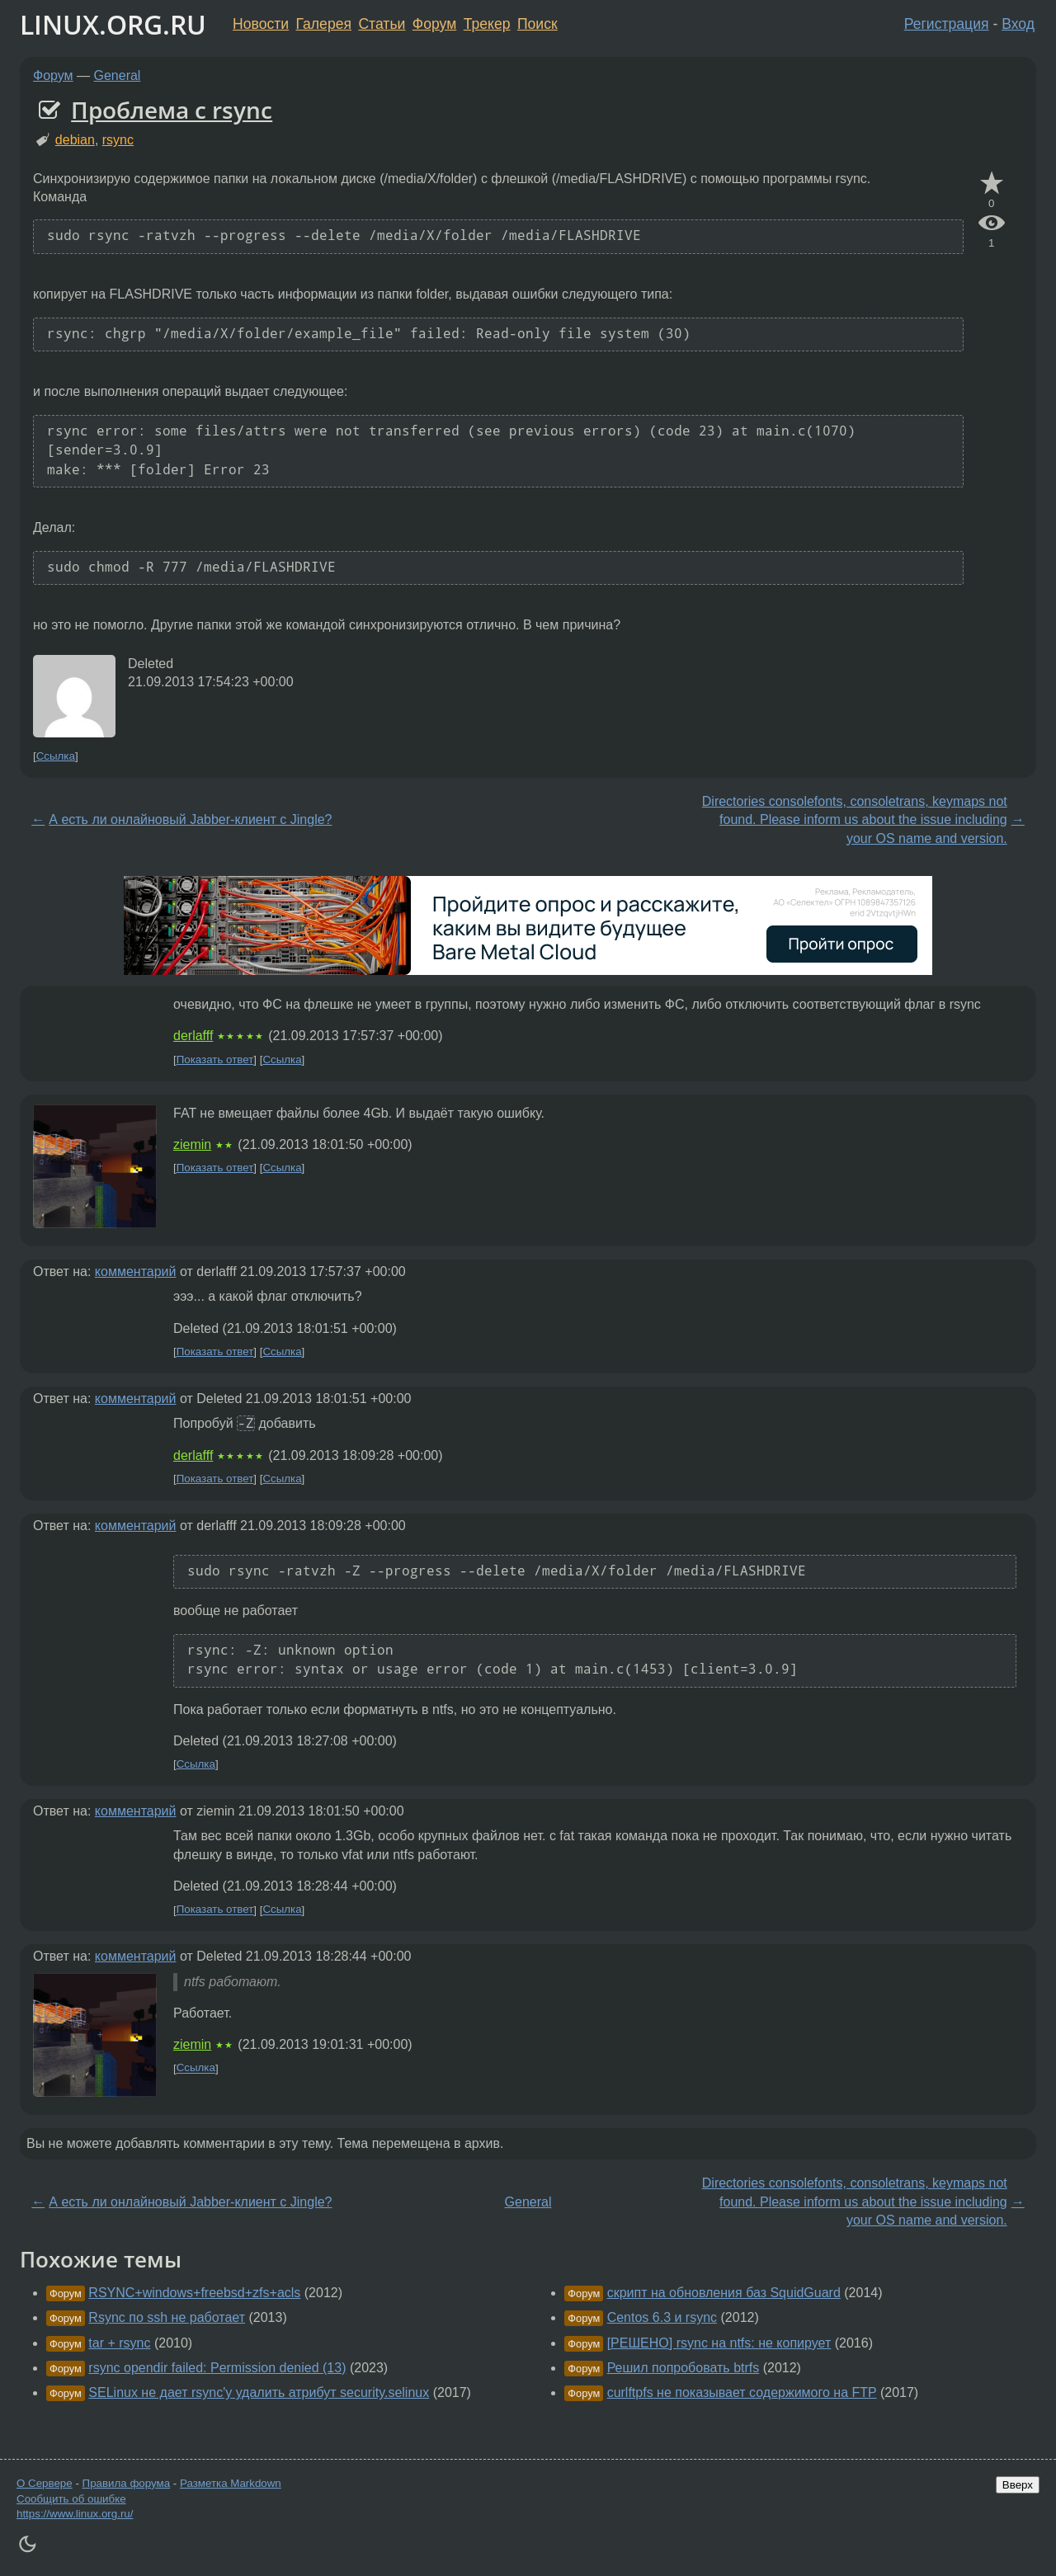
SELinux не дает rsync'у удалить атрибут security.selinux (258, 2392)
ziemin (192, 1144)
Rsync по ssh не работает (166, 2317)
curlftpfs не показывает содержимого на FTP (742, 2392)
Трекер (487, 24)
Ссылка (55, 756)
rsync (118, 140)
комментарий (136, 1271)
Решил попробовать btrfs (683, 2368)
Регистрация (946, 24)
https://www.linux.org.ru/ (74, 2514)
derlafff (193, 1036)
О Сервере (44, 2483)
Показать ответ (215, 1059)
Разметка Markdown (230, 2483)
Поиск (537, 24)
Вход (1018, 24)
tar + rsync (119, 2343)
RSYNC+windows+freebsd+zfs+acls (194, 2293)
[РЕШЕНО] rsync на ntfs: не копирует (719, 2343)
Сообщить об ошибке (71, 2499)
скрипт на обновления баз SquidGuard (724, 2293)
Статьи (381, 24)
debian (75, 140)
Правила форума (126, 2483)
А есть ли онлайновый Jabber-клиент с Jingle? (190, 819)
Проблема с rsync (171, 109)
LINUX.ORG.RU (113, 24)
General (117, 75)
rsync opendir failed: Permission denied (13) (217, 2368)
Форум (434, 24)
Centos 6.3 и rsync (662, 2317)
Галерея (323, 24)
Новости (261, 24)
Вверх (1017, 2485)
